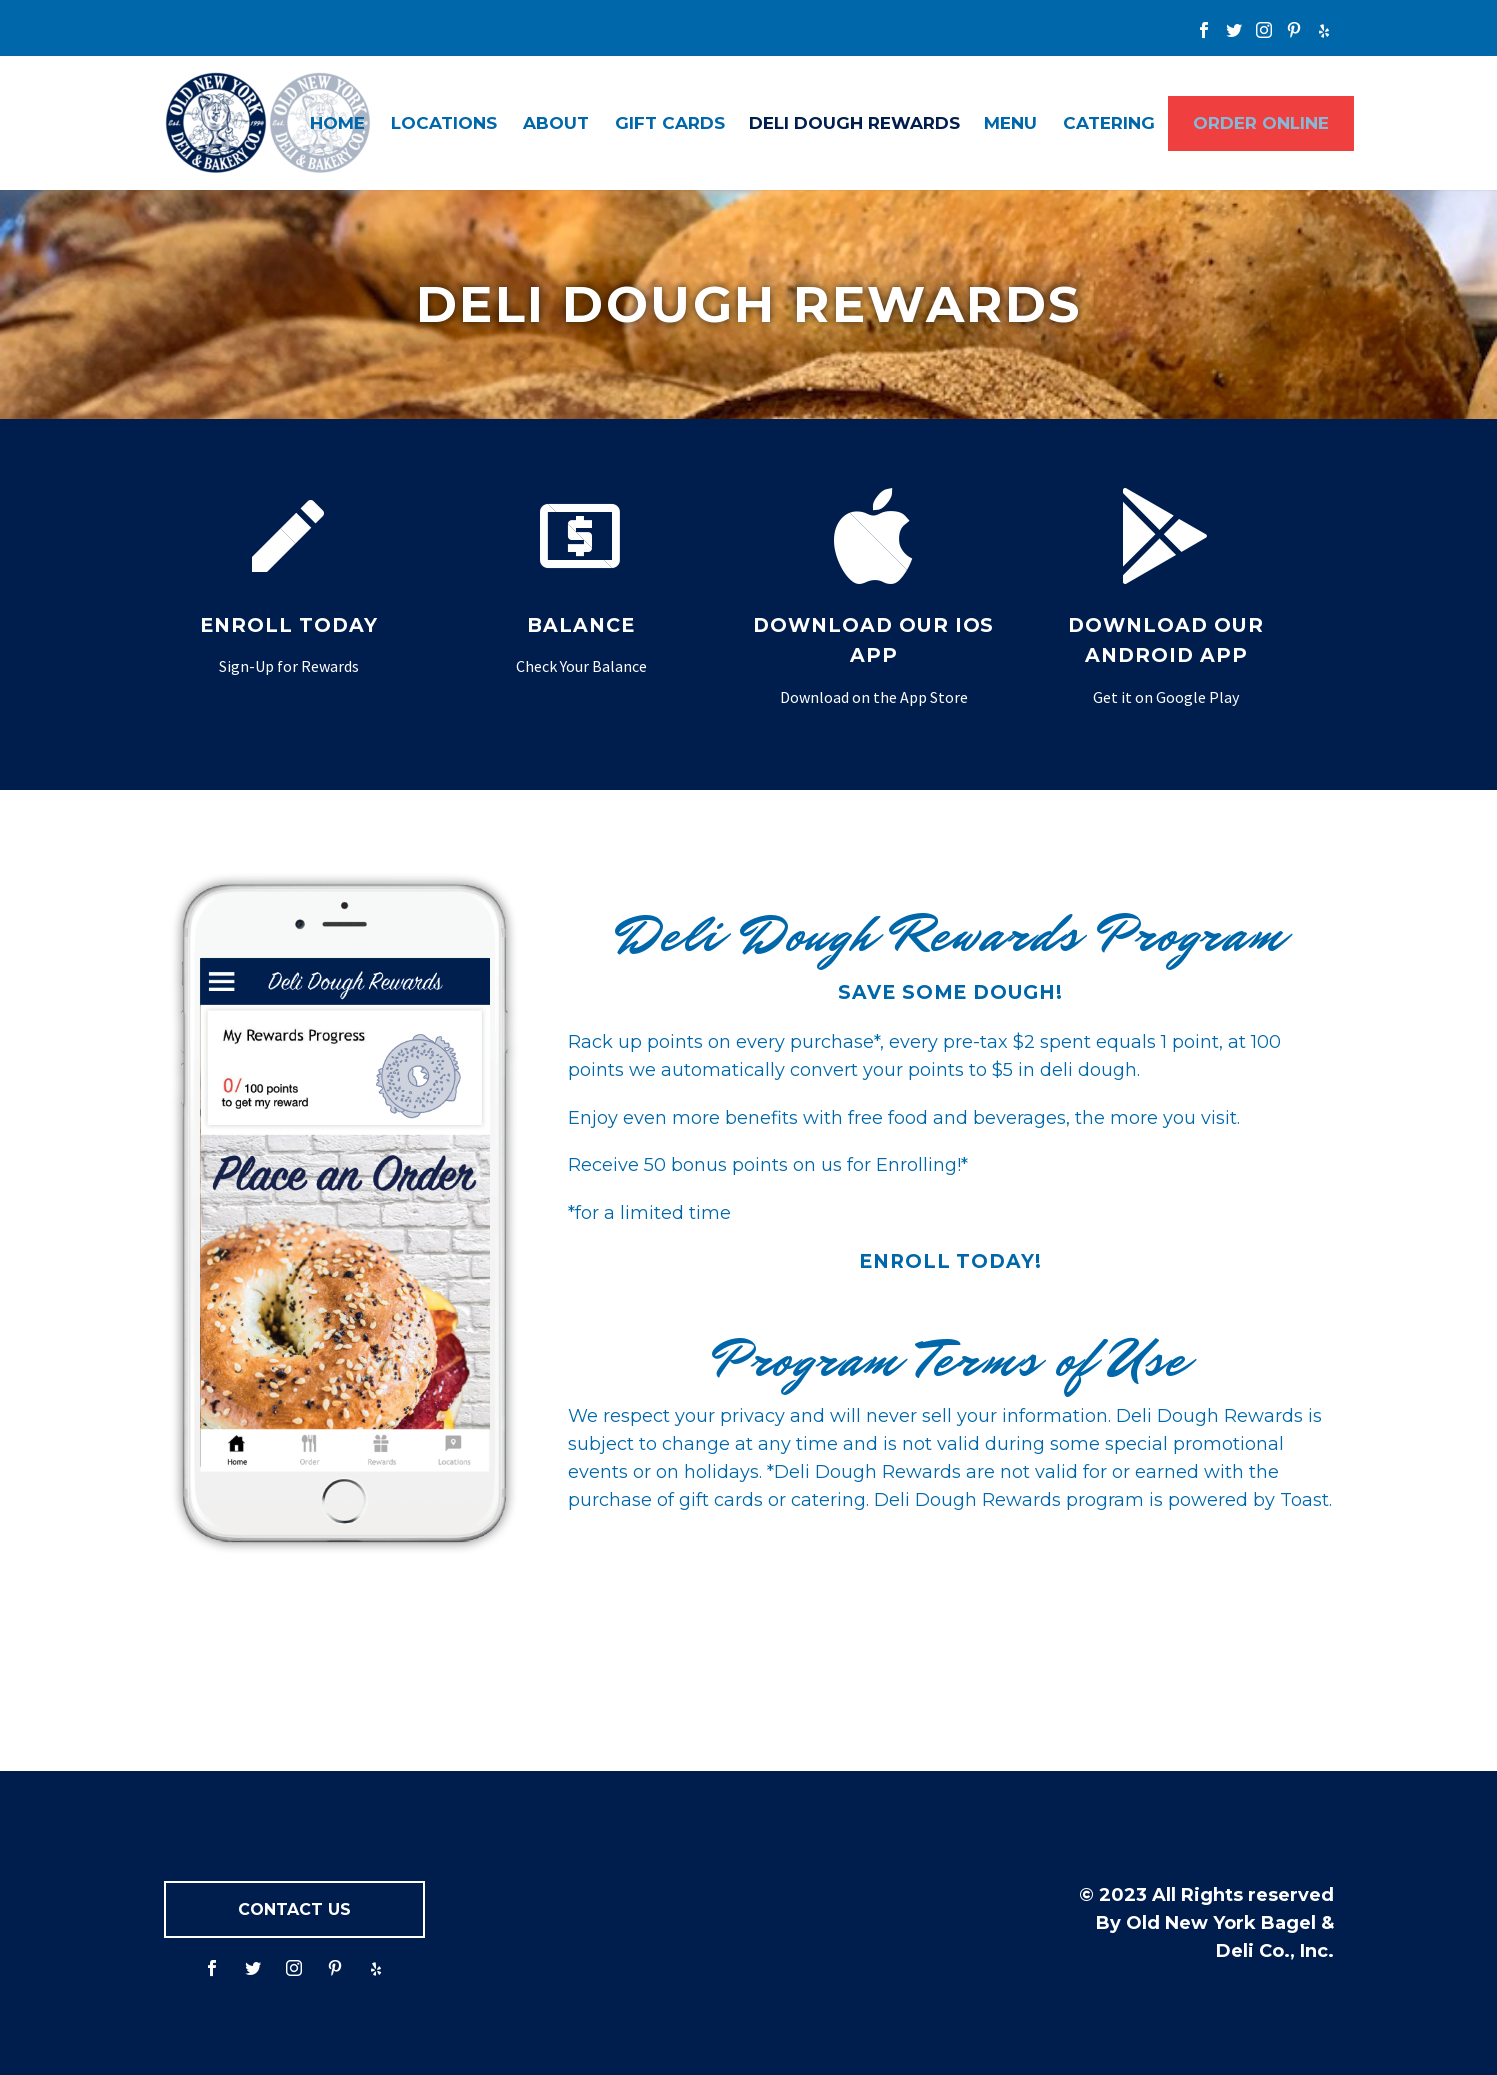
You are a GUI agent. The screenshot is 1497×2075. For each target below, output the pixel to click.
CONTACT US (294, 1909)
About (556, 123)
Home (337, 123)
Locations (444, 123)
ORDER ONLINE (1261, 123)
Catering (1109, 123)
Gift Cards (670, 123)
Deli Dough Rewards (854, 123)
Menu (1010, 123)
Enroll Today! (950, 1261)
